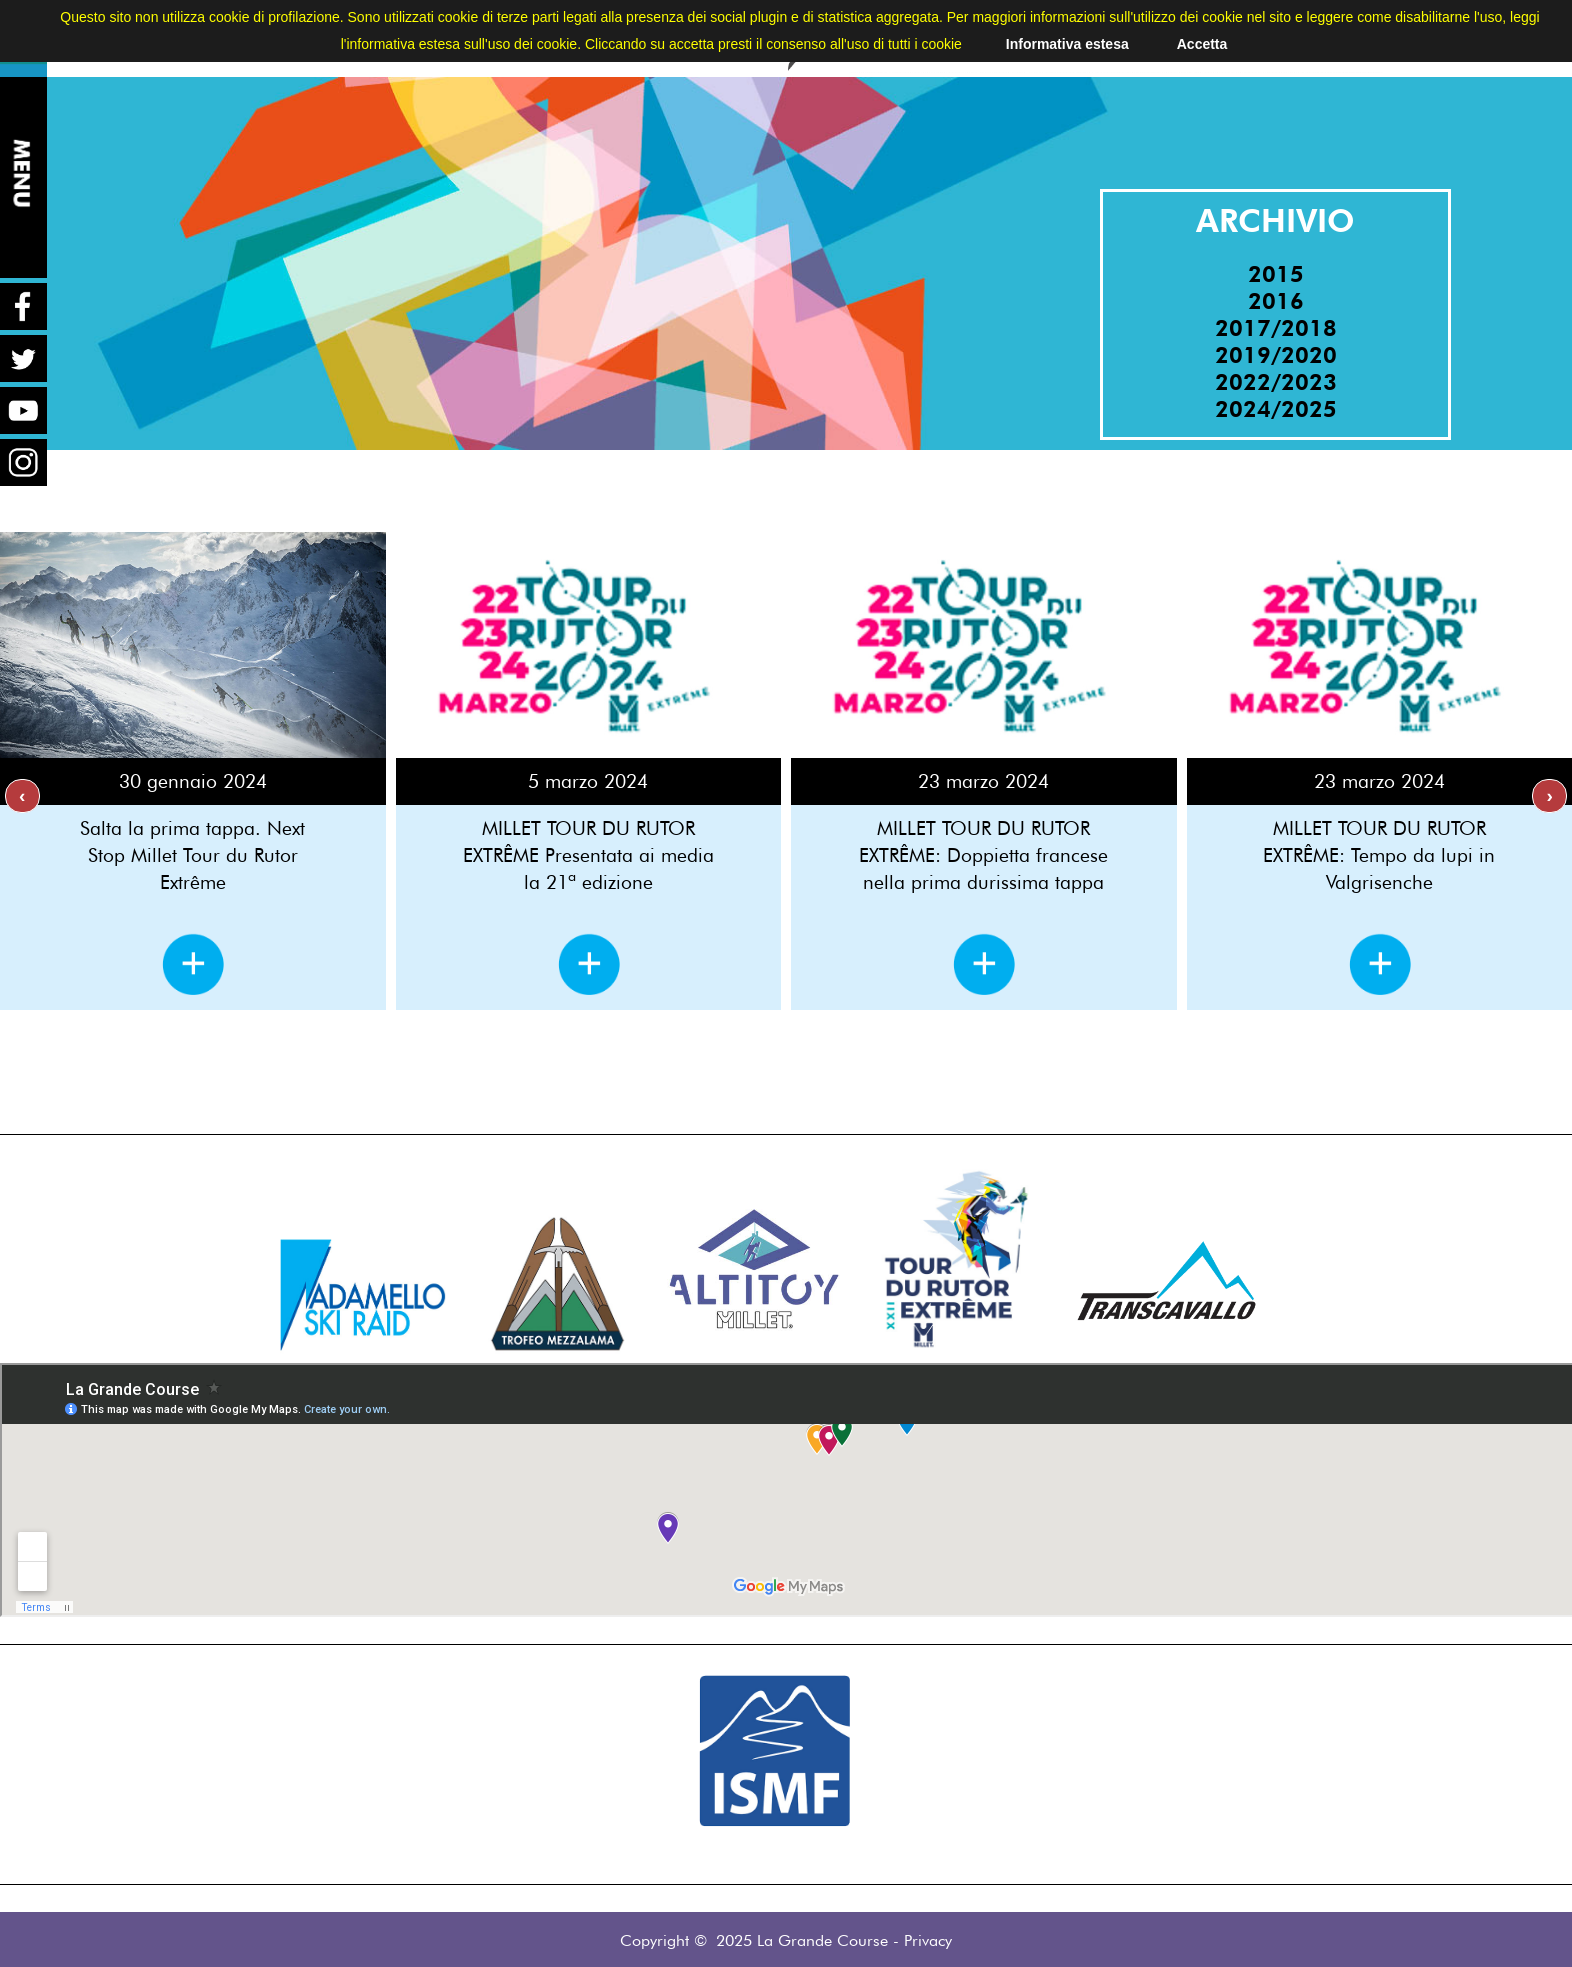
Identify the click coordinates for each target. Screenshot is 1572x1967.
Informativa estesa (1067, 44)
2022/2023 (1276, 381)
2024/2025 (1276, 408)
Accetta (1202, 44)
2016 (1276, 300)
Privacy (928, 1940)
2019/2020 (1276, 354)
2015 (1276, 273)
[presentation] (22, 796)
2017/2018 (1276, 327)
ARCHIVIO (1275, 220)
